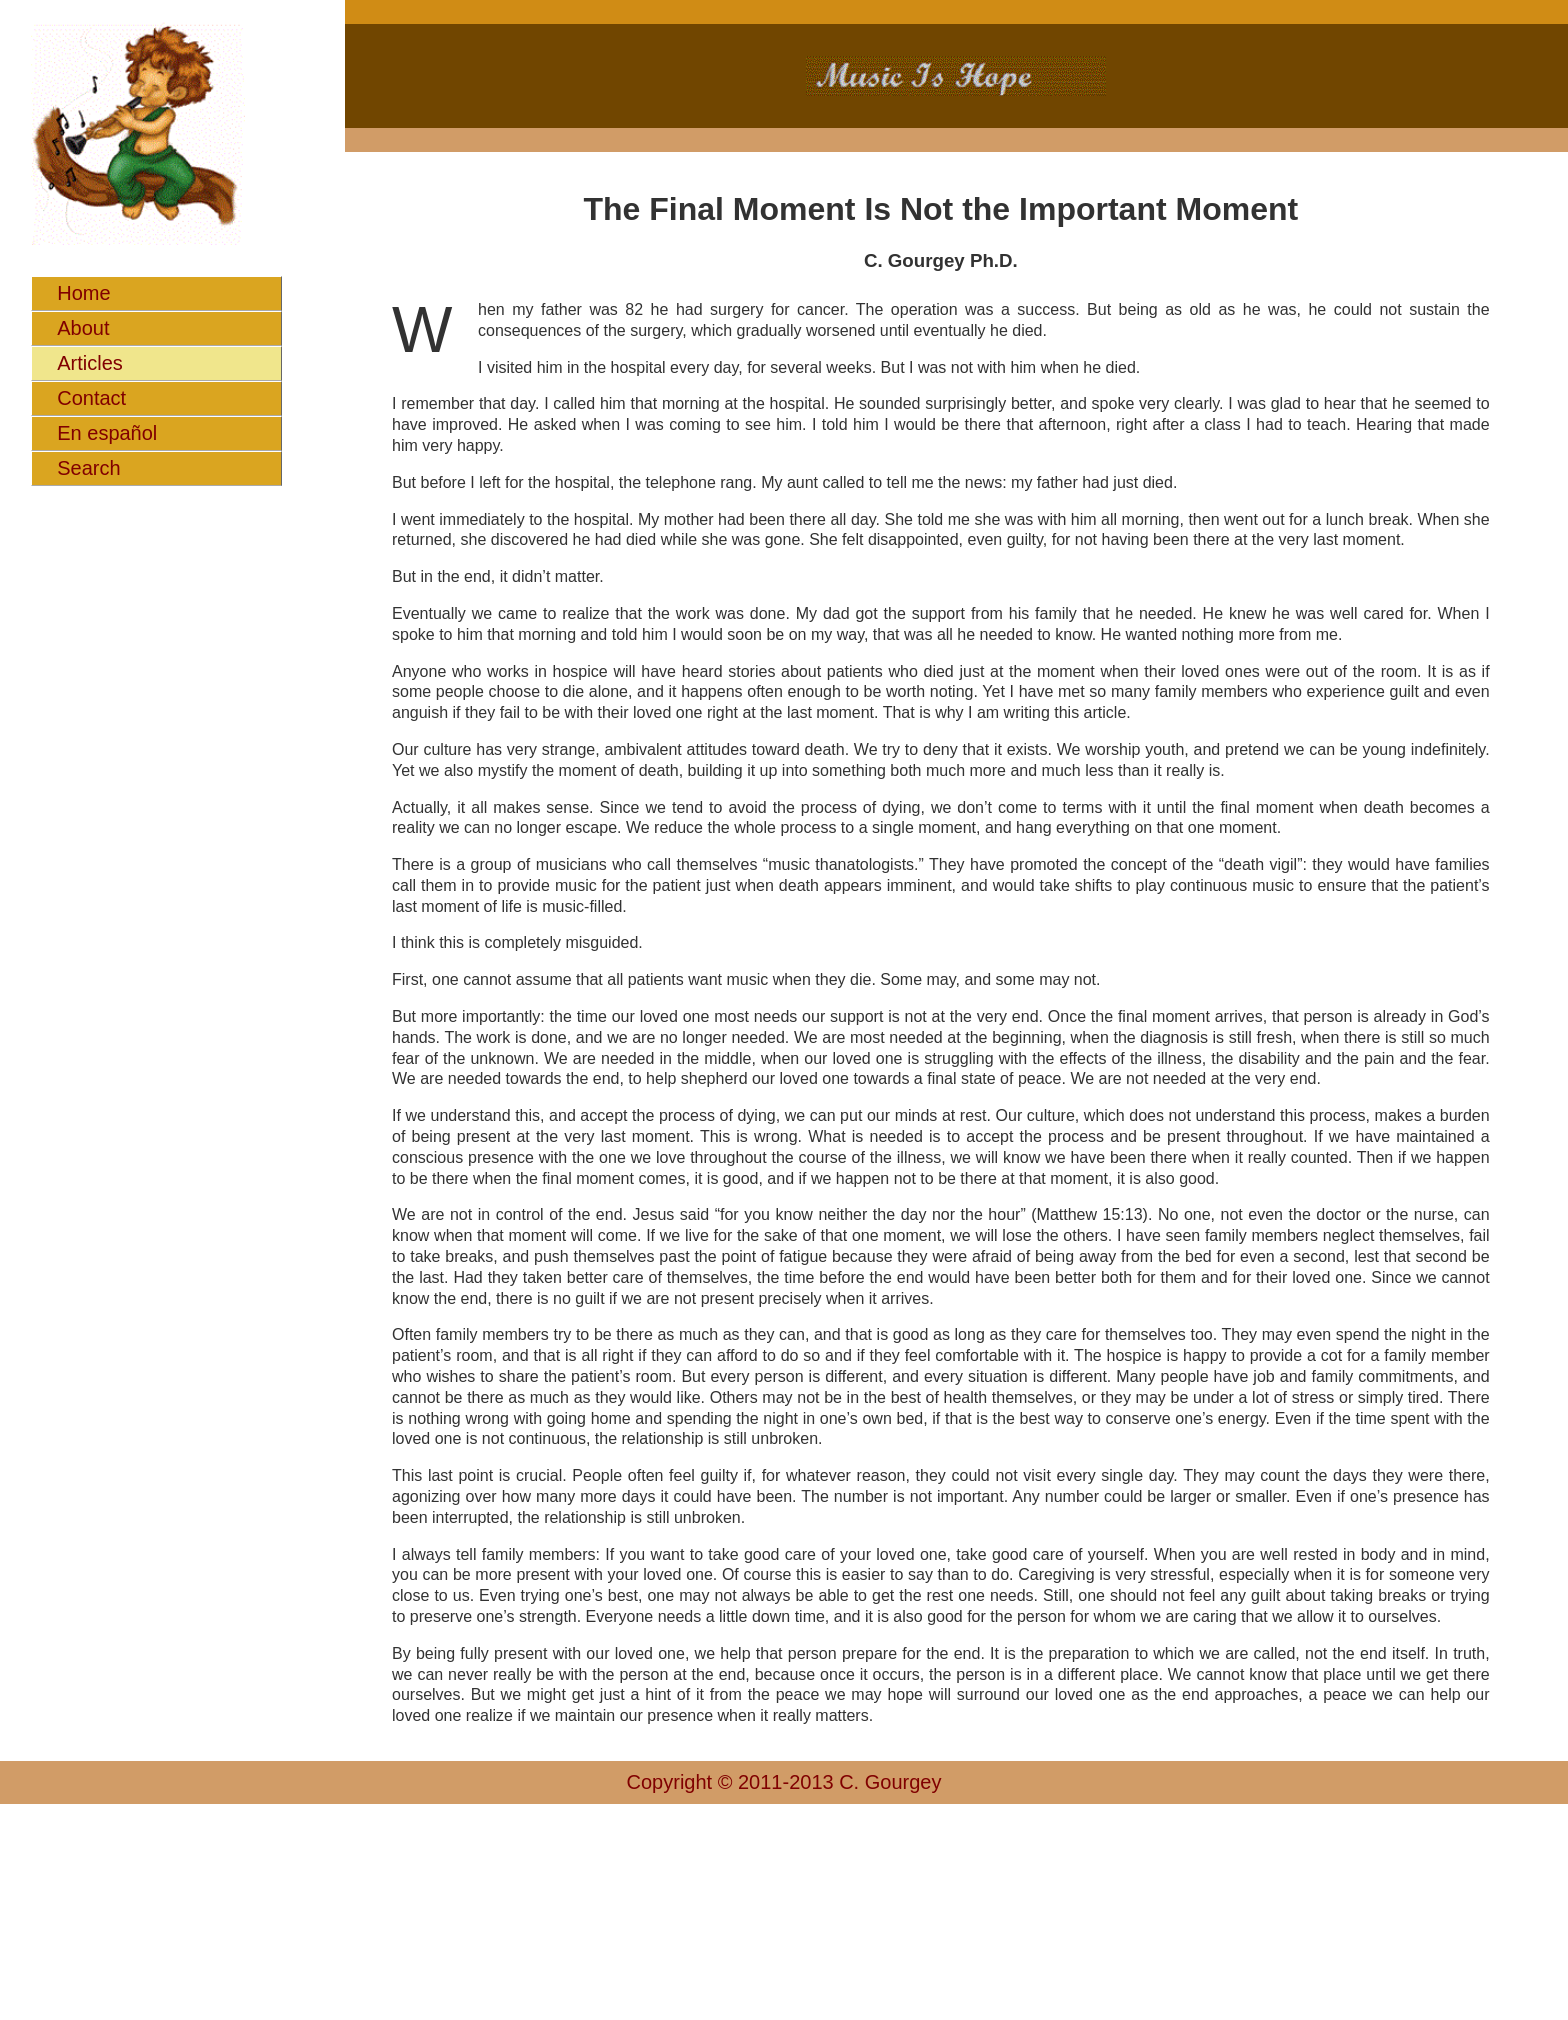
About (83, 328)
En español (107, 433)
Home (83, 293)
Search (88, 468)
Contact (91, 398)
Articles (90, 363)
